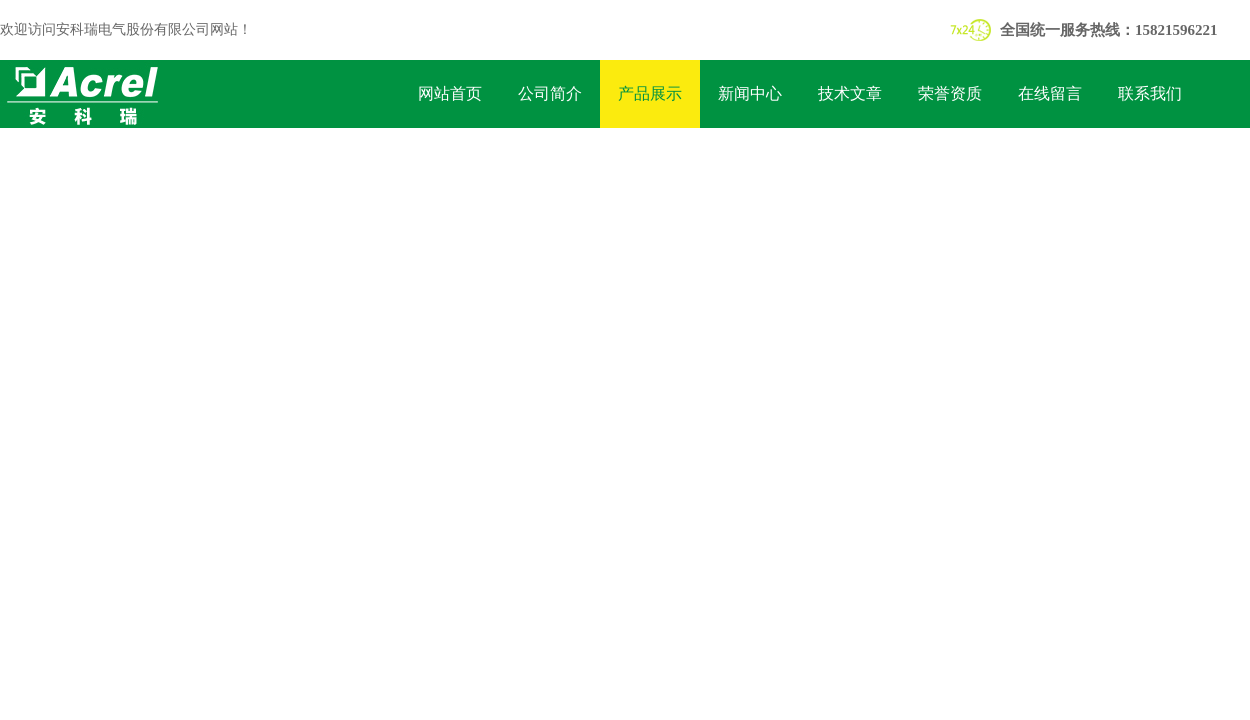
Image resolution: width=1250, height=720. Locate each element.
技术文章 (850, 93)
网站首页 (450, 93)
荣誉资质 (950, 93)
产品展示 (650, 93)
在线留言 (1050, 93)
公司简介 (550, 93)
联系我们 (1150, 93)
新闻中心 (750, 93)
